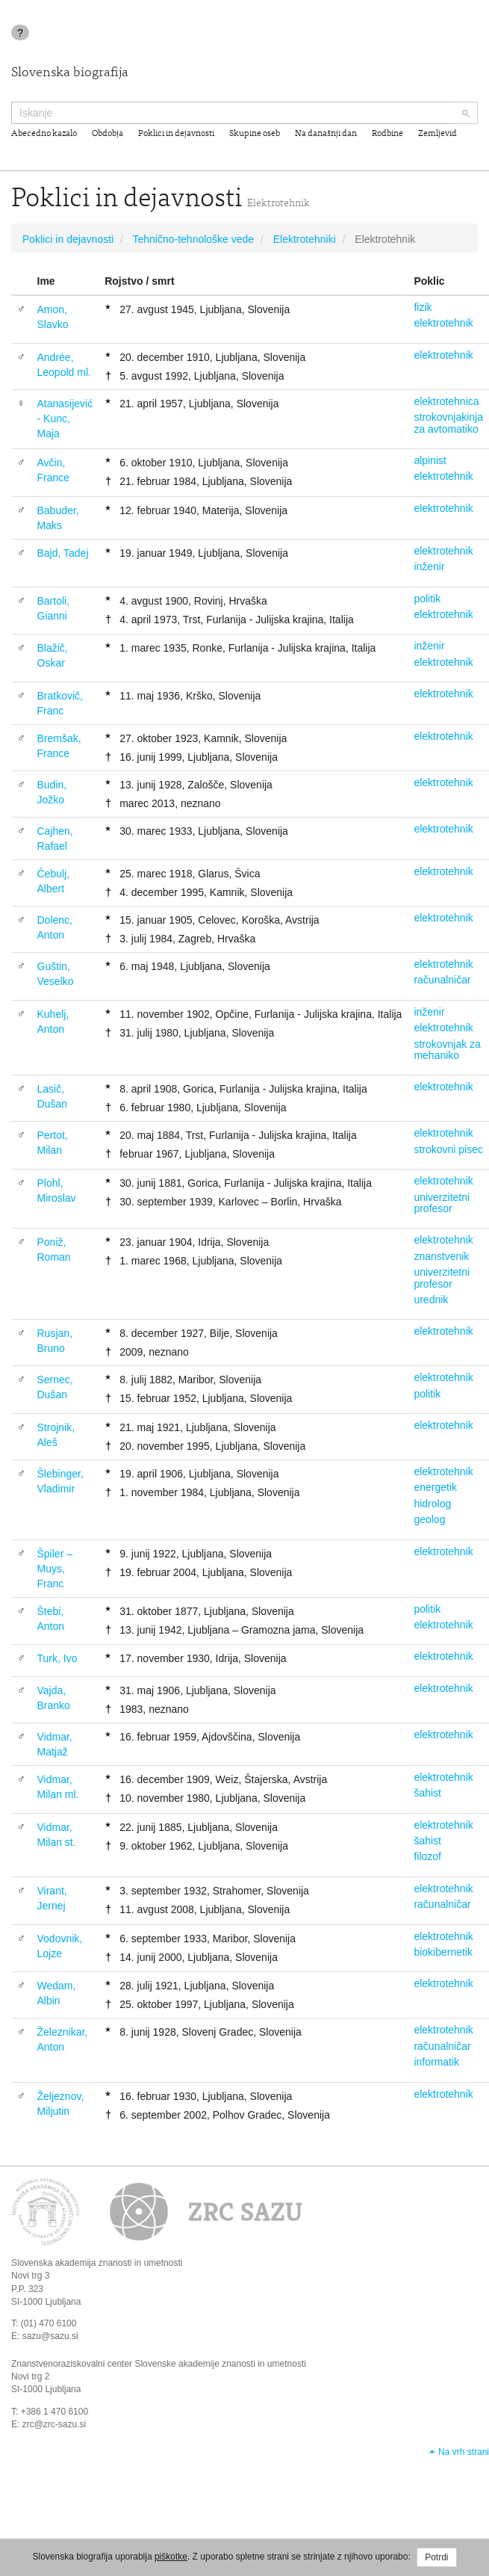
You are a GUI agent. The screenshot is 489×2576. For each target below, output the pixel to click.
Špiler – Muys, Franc (54, 1569)
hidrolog (432, 1504)
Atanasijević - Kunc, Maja (65, 418)
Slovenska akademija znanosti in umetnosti (96, 2263)
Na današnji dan (326, 133)
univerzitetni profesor (442, 1202)
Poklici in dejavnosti (176, 133)
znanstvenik (441, 1256)
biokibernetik (443, 1952)
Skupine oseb (254, 133)
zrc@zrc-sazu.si (54, 2424)
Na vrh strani (463, 2452)
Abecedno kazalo (44, 133)
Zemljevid (437, 133)
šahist (427, 1793)
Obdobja (107, 133)
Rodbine (387, 133)
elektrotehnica (446, 401)
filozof (427, 1856)
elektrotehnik (443, 323)
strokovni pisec (448, 1149)
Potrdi (436, 2557)
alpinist (430, 460)
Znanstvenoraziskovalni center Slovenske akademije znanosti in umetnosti (158, 2364)
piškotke (171, 2556)
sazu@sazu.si (50, 2336)
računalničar (442, 980)
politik (427, 599)
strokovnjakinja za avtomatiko (448, 422)
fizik (423, 307)
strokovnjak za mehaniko (447, 1049)
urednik (431, 1300)
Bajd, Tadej (63, 553)
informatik (436, 2062)
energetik (435, 1487)
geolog (429, 1519)
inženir (429, 566)
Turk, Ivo (57, 1658)
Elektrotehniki (304, 239)
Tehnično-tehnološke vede (193, 239)
